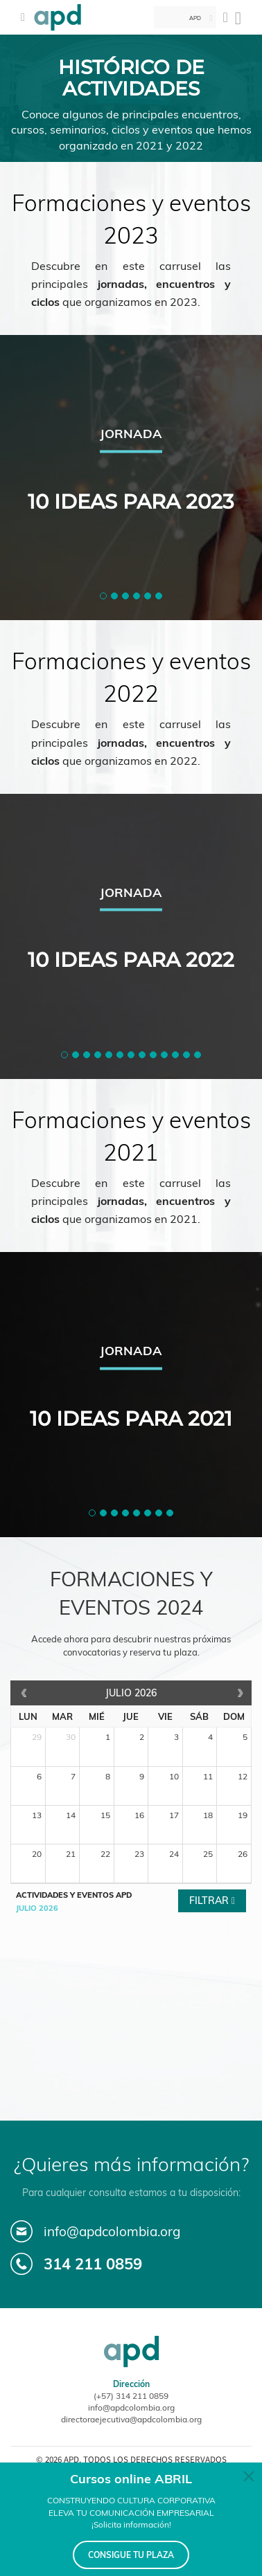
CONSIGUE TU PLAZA (131, 2555)
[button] (103, 595)
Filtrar (210, 1900)
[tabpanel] (131, 477)
